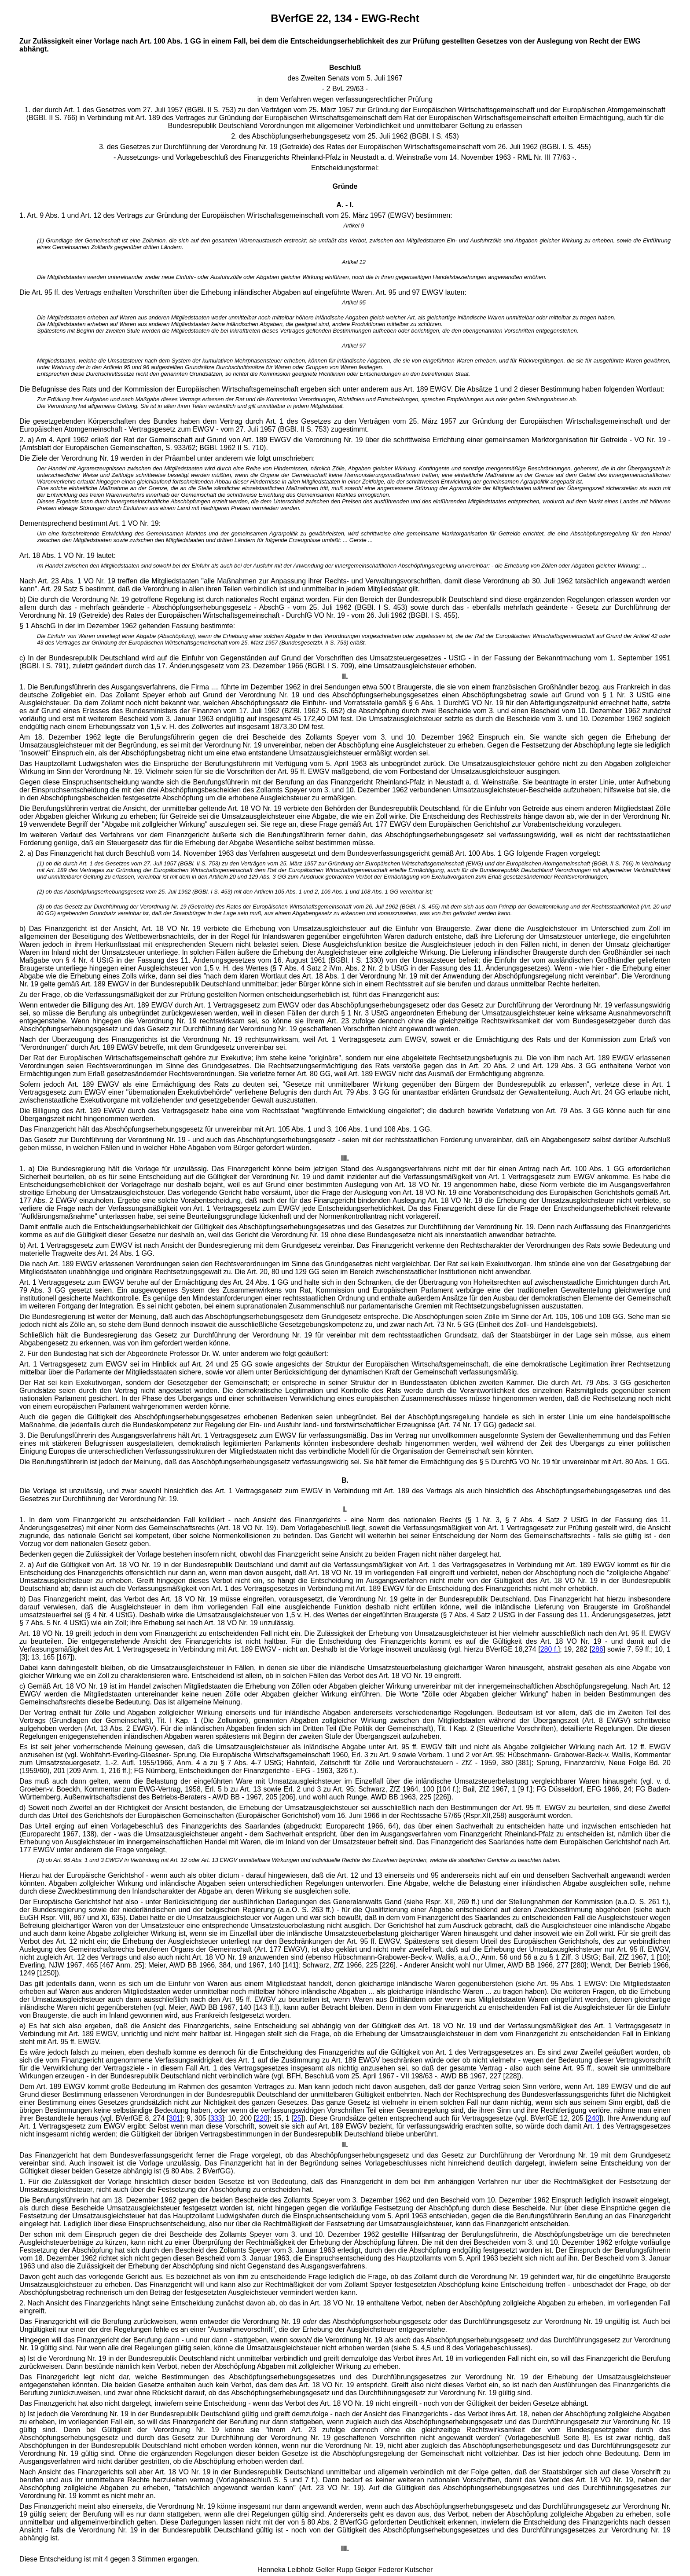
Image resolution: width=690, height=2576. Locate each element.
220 (262, 2118)
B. (345, 1480)
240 (593, 2118)
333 (216, 2118)
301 (175, 2118)
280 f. (549, 1649)
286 (597, 1649)
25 (297, 2118)
